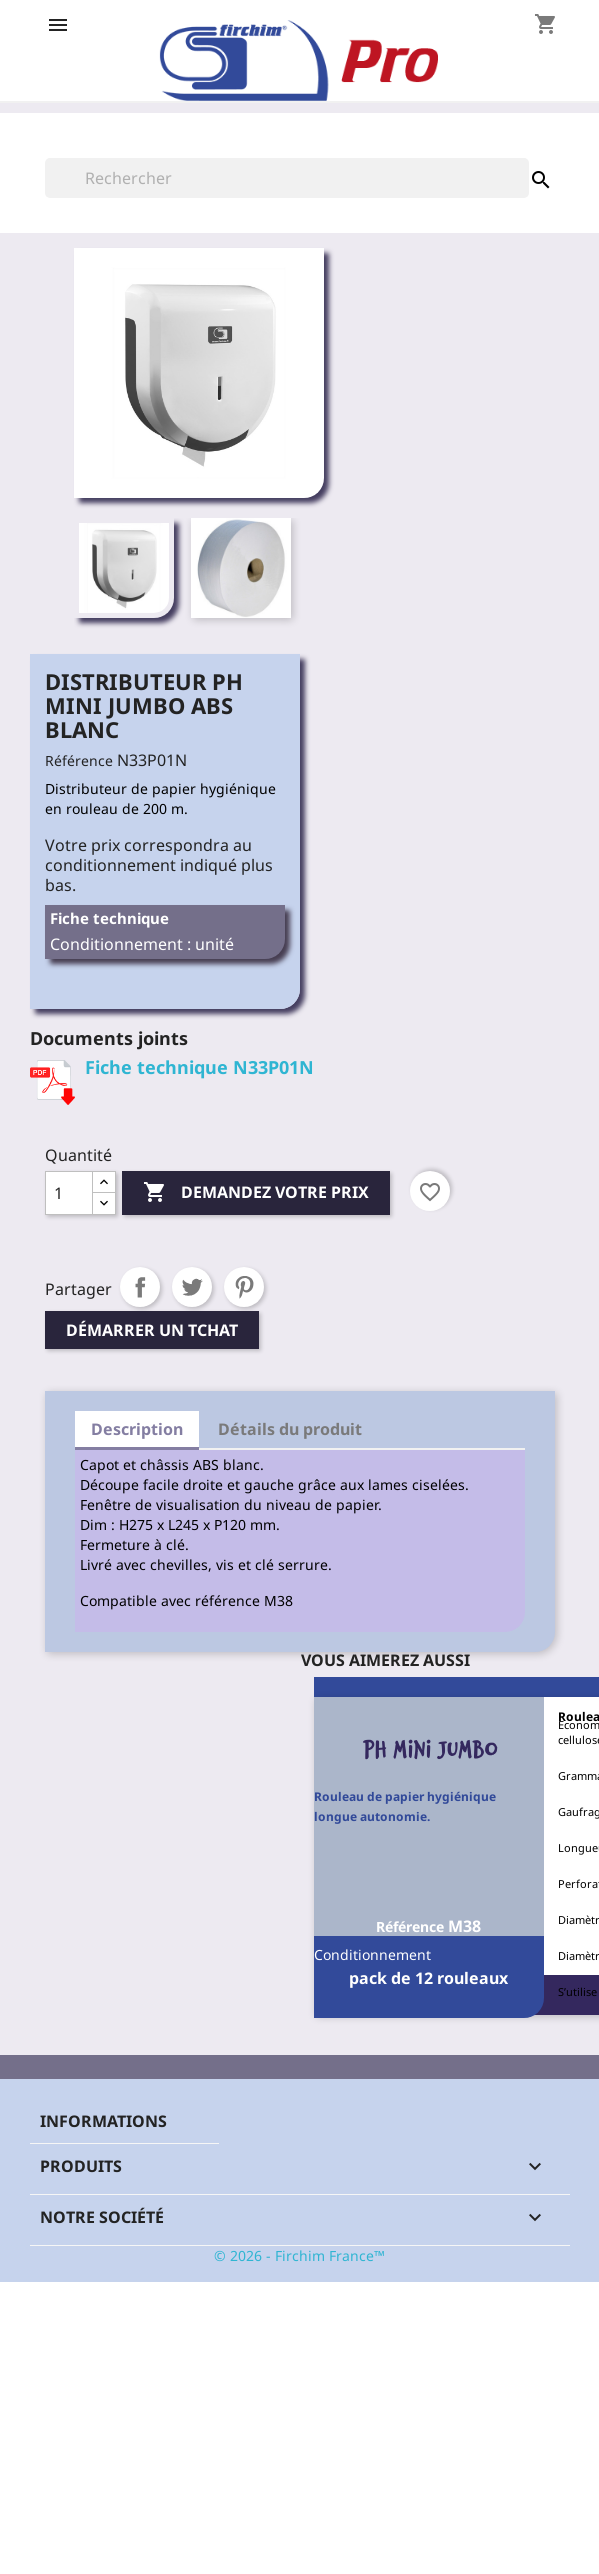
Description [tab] (137, 1429)
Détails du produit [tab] (290, 1429)
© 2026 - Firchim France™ (299, 2255)
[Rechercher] (287, 178)
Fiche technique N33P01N (199, 1067)
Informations (103, 2121)
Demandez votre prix (256, 1193)
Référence (79, 760)
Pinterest (244, 1287)
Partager (140, 1287)
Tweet (192, 1287)
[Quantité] (69, 1193)
